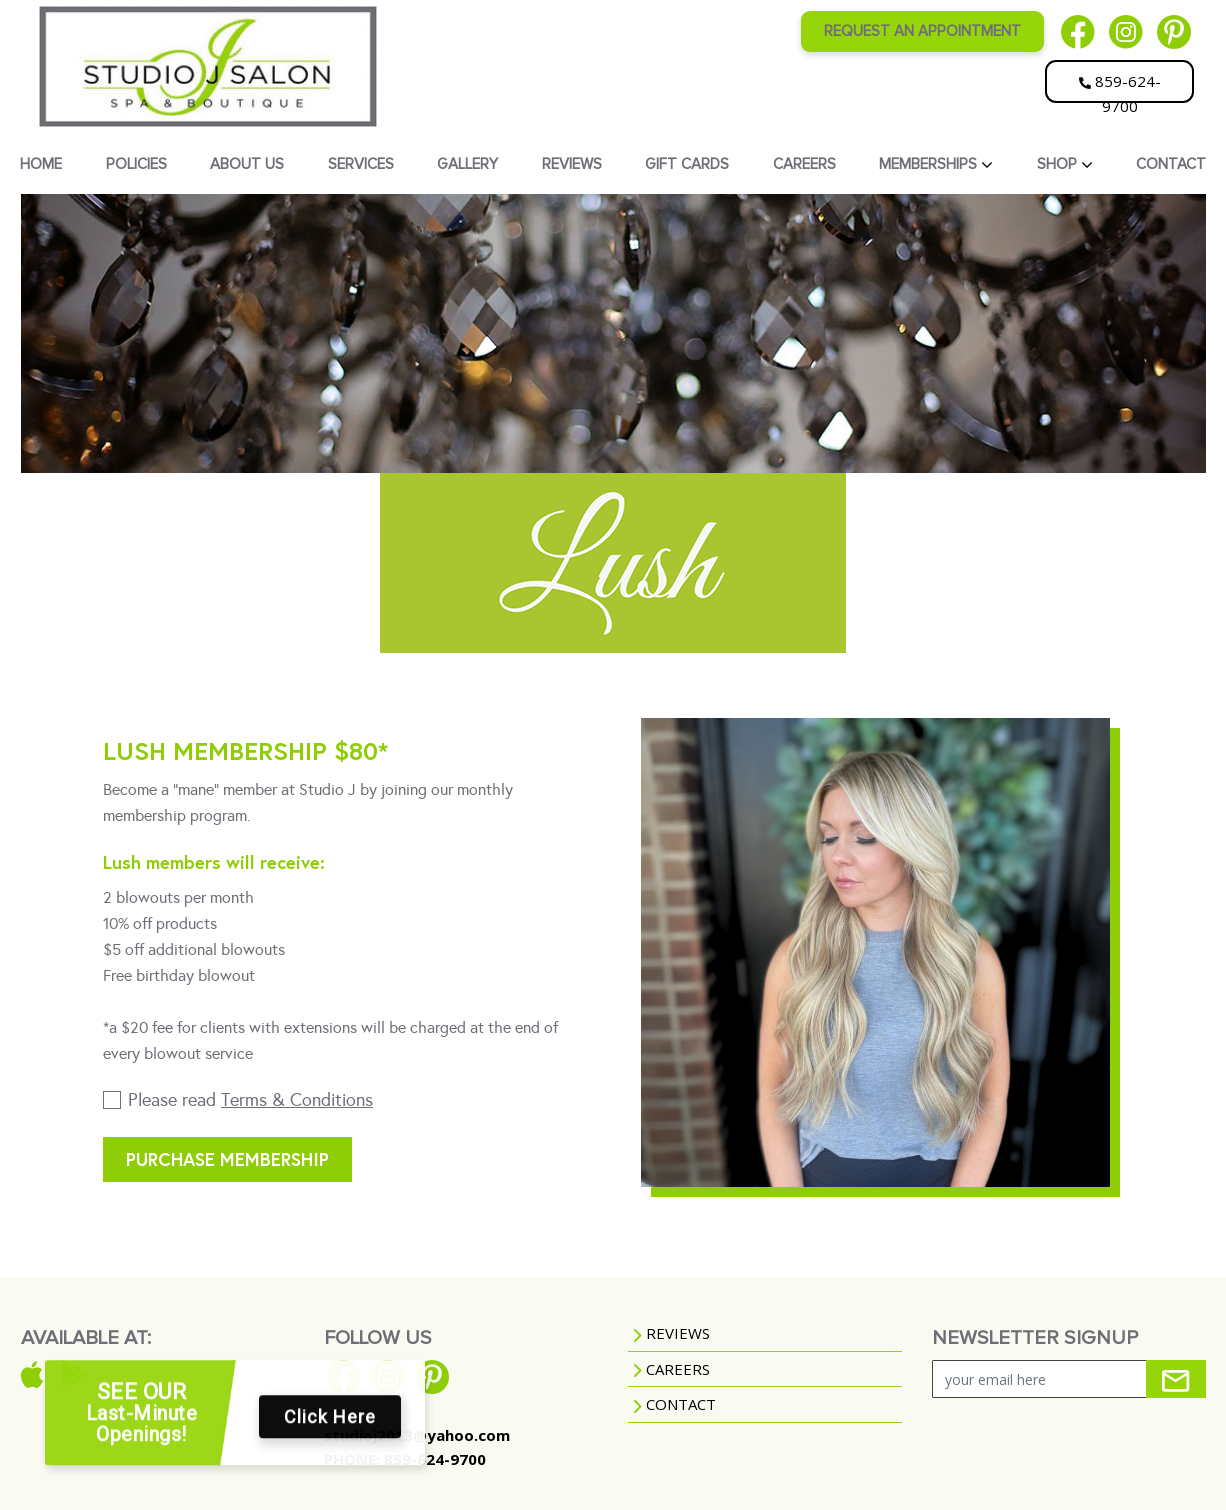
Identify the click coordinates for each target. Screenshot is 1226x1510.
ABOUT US (247, 164)
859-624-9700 (1120, 87)
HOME (41, 164)
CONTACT (1171, 164)
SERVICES (361, 164)
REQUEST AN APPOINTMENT (922, 31)
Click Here (330, 1426)
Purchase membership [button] (227, 1159)
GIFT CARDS (687, 164)
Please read (250, 1100)
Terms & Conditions (297, 1100)
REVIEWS (572, 164)
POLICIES (136, 164)
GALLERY (467, 164)
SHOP (1059, 164)
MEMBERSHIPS (930, 164)
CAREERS (804, 164)
